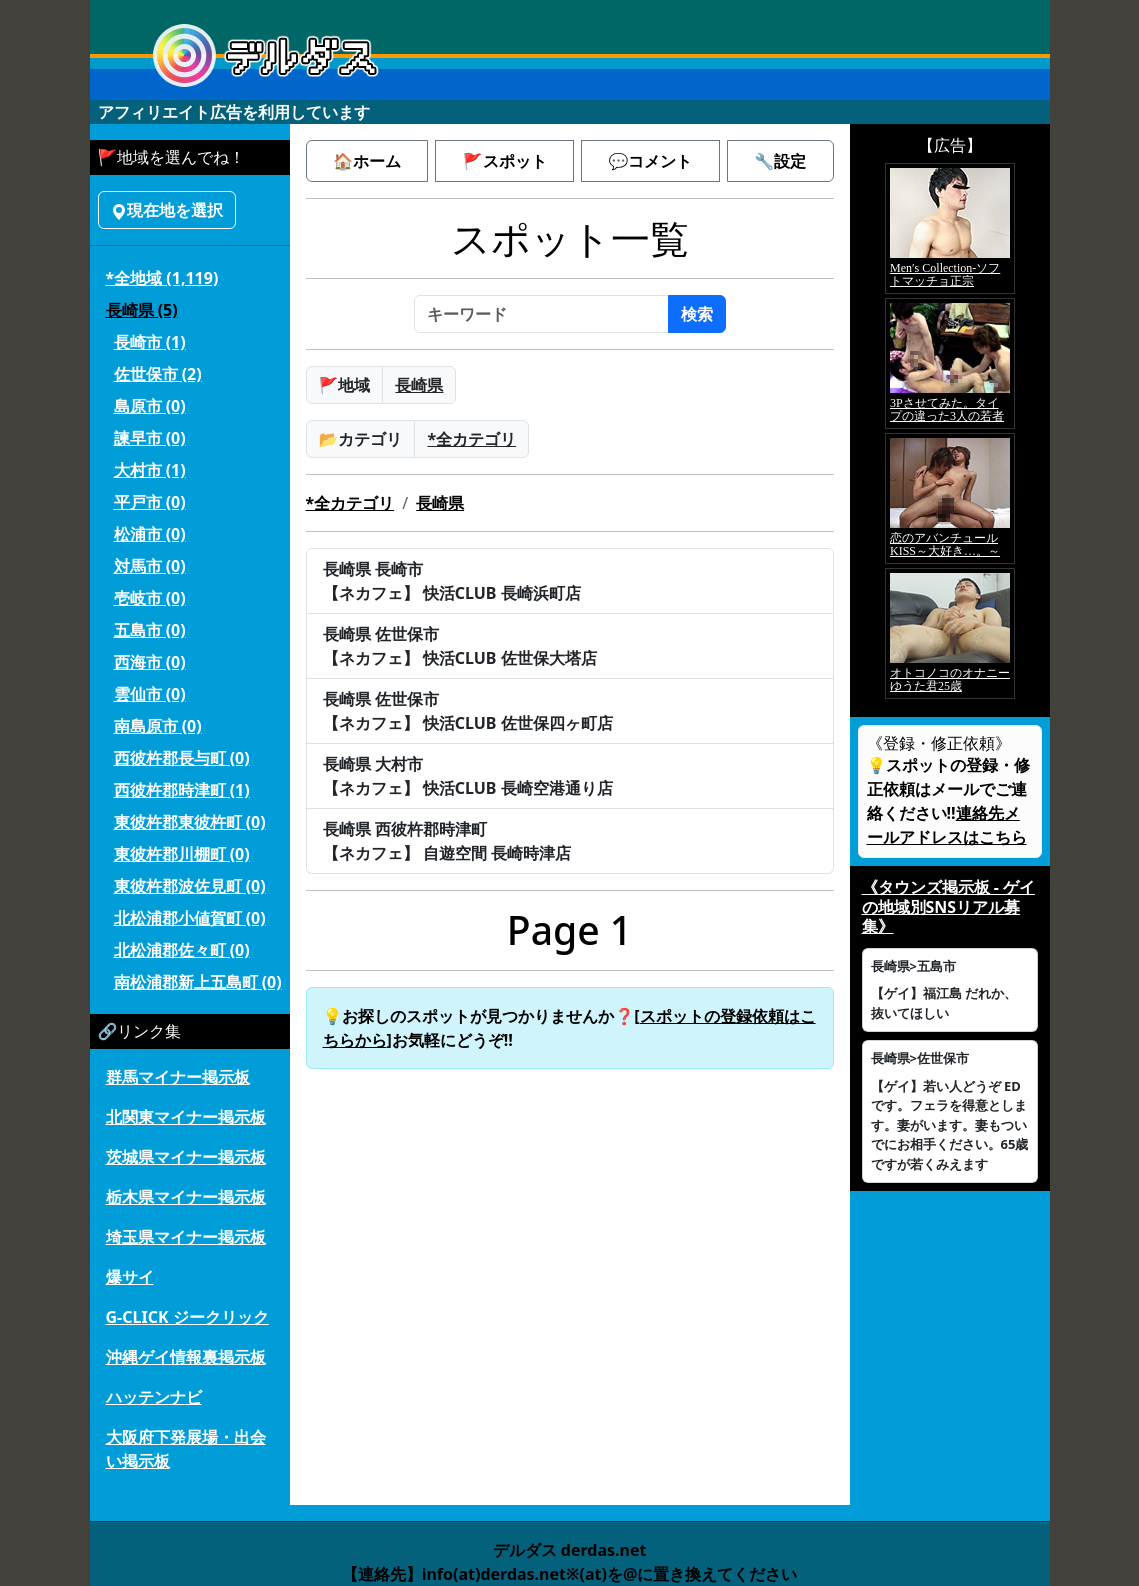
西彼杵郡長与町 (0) (182, 758)
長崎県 (419, 385)
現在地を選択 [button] (167, 210)
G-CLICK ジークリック (187, 1317)
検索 (697, 314)
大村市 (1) (150, 470)
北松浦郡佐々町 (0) (182, 950)
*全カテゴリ (471, 439)
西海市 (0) (150, 662)
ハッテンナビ (154, 1397)
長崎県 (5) (142, 310)
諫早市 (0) (150, 438)
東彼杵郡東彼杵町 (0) (190, 822)
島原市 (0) (150, 406)
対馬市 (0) (150, 566)
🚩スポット (505, 161)
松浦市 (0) (150, 534)
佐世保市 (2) (158, 374)
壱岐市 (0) (150, 598)
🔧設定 (780, 161)
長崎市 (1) (150, 342)
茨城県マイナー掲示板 (186, 1157)
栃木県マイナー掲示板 (186, 1197)
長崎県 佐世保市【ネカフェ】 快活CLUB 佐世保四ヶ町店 (468, 711)
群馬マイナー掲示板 (178, 1077)
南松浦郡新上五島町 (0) (198, 982)
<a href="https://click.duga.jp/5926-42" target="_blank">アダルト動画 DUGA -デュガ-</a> (950, 431)
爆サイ (130, 1277)
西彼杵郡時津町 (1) (182, 790)
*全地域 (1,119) (162, 278)
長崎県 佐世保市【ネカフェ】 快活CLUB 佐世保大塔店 (460, 646)
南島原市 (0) (158, 726)
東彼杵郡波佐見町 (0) (190, 886)
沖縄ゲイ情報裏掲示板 (186, 1357)
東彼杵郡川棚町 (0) (182, 854)
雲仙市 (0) (150, 694)
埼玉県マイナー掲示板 (186, 1237)
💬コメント (650, 161)
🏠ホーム (367, 161)
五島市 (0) (150, 630)
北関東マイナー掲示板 (186, 1117)
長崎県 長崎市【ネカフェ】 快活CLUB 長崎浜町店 (452, 581)
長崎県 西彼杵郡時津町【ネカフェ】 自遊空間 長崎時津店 (447, 841)
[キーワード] (541, 314)
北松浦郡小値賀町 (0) (190, 918)
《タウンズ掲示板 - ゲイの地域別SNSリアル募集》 (948, 906)
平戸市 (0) (150, 502)
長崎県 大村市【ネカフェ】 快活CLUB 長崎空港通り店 (468, 776)
